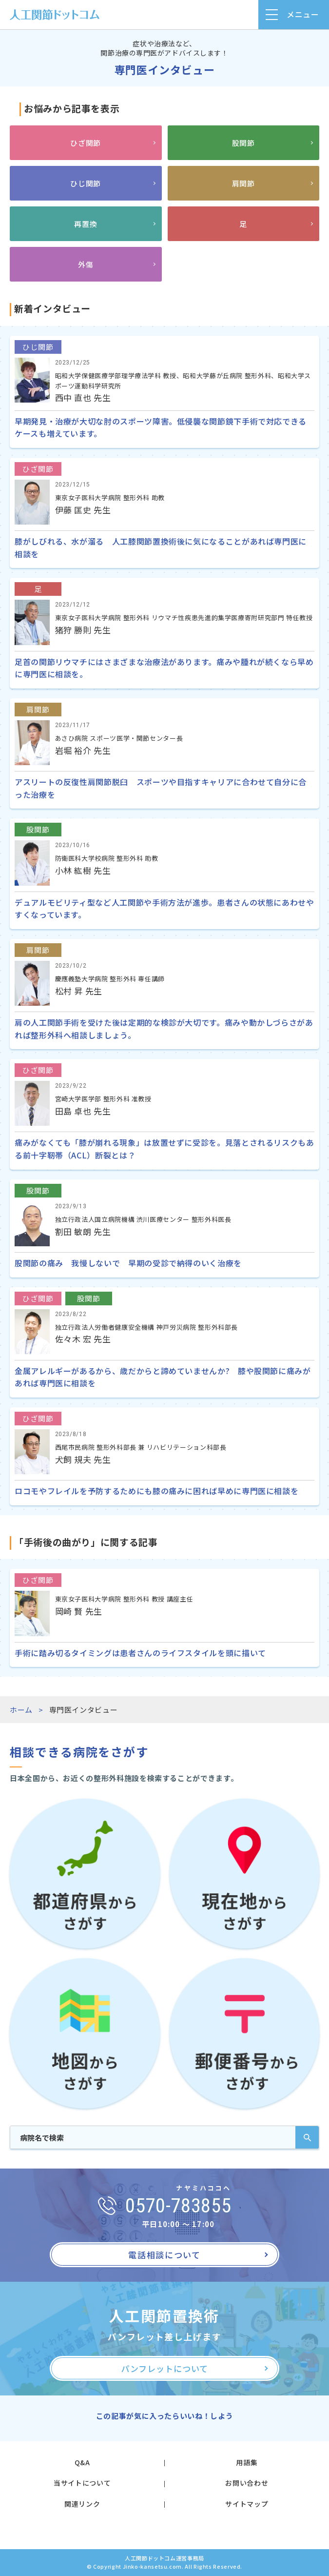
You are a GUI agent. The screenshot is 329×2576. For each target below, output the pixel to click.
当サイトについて (82, 2483)
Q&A (82, 2462)
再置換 (85, 224)
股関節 (243, 143)
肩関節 (243, 183)
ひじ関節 (85, 183)
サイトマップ (246, 2504)
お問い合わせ (246, 2483)
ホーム (21, 1709)
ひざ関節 (85, 143)
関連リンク (82, 2504)
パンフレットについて (164, 2368)
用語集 (246, 2462)
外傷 (85, 264)
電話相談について (164, 2255)
